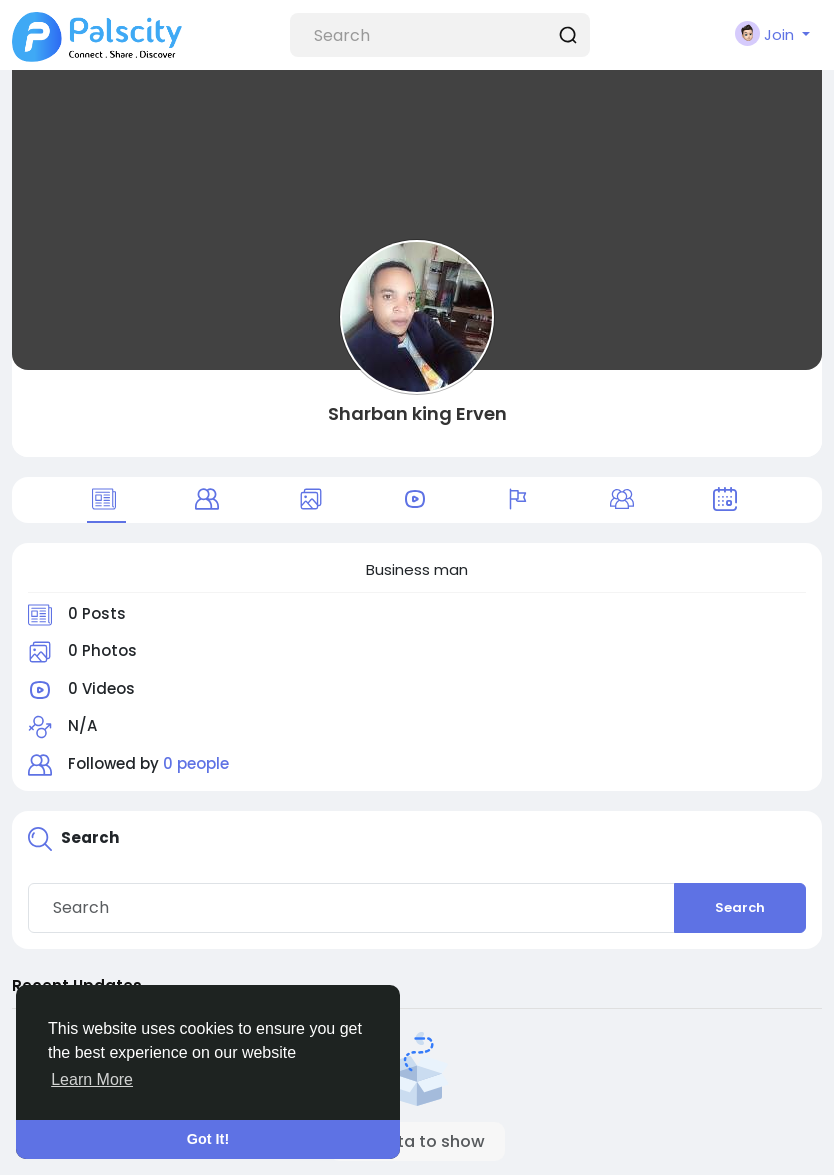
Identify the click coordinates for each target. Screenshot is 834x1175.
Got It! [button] (208, 1139)
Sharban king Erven (417, 413)
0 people (196, 763)
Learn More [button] (92, 1079)
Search (740, 907)
